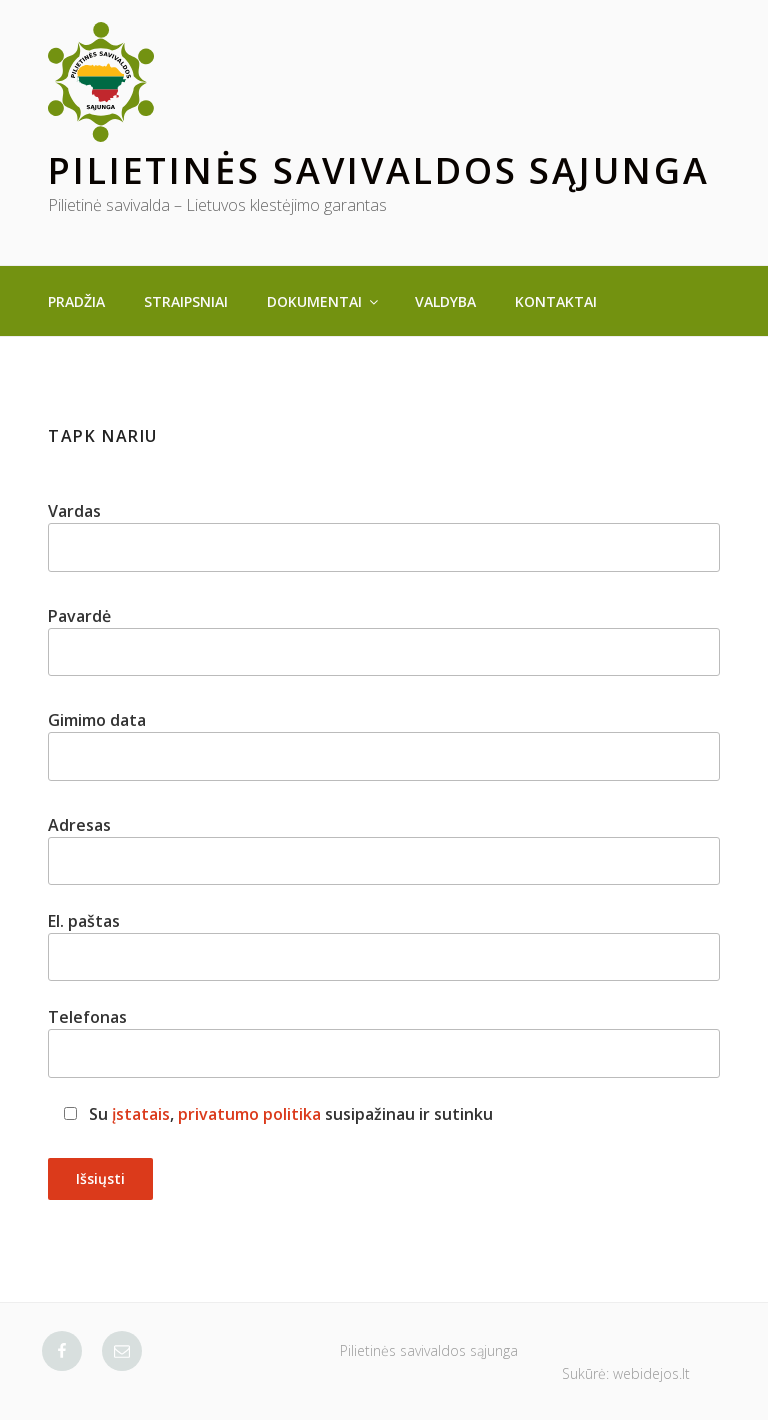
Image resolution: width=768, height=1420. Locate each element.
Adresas (384, 849)
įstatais (141, 1114)
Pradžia (76, 301)
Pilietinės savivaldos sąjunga (379, 170)
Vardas (384, 535)
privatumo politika (249, 1114)
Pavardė (384, 640)
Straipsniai (186, 301)
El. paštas (384, 945)
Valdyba (445, 301)
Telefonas (384, 1041)
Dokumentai (324, 301)
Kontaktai (556, 301)
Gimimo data (384, 744)
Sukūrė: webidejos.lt (626, 1373)
